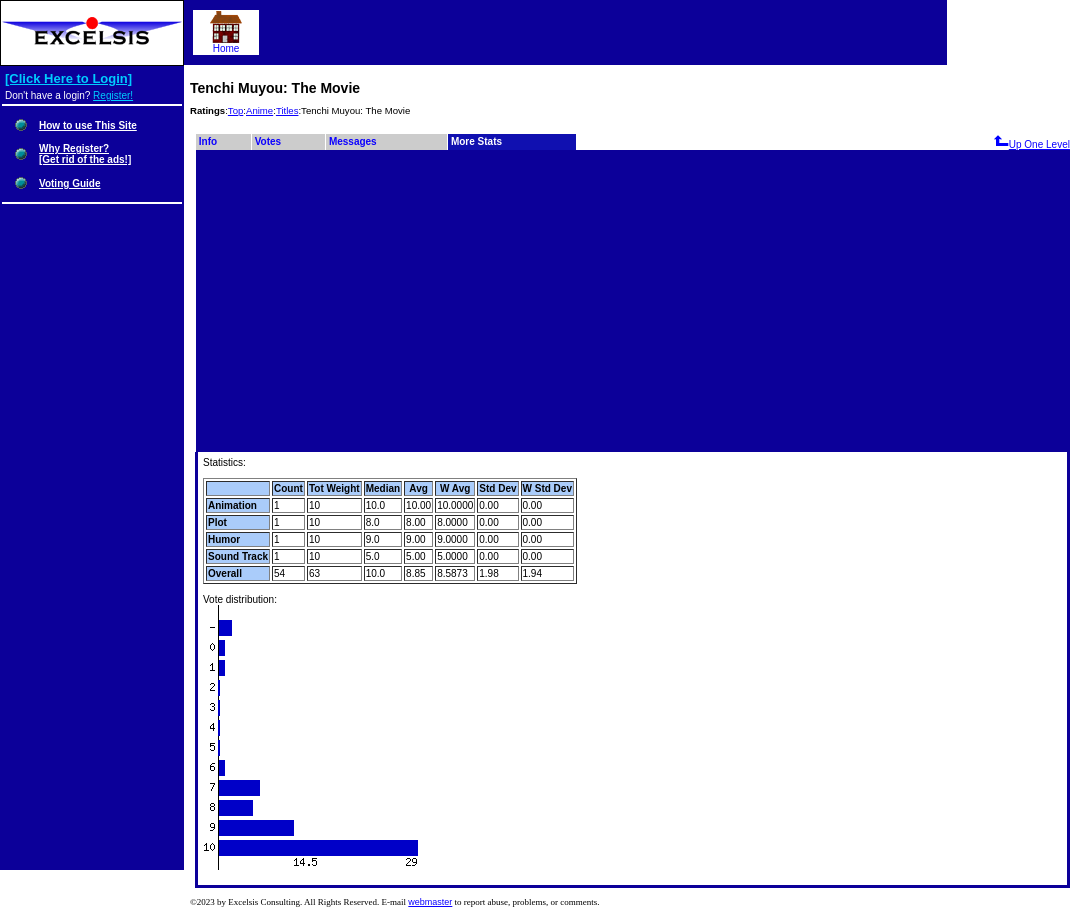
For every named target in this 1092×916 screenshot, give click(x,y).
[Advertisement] (633, 302)
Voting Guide (69, 183)
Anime (259, 110)
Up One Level (1031, 144)
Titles (287, 110)
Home (226, 44)
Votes (268, 141)
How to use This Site (88, 125)
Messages (353, 141)
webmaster (430, 902)
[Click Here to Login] (68, 78)
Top (235, 110)
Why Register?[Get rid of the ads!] (85, 154)
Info (208, 141)
